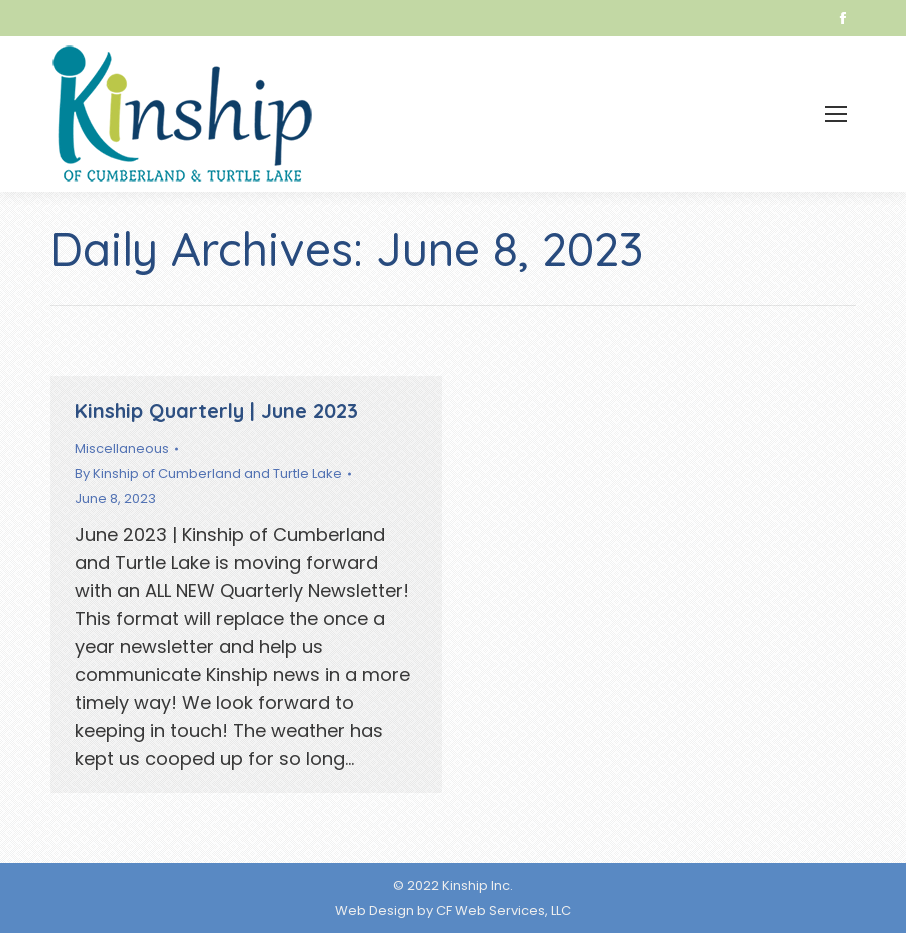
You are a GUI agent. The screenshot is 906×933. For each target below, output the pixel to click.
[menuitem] (694, 114)
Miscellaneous (122, 448)
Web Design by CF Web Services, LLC (453, 910)
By (208, 473)
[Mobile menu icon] (836, 114)
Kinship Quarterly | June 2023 (216, 410)
